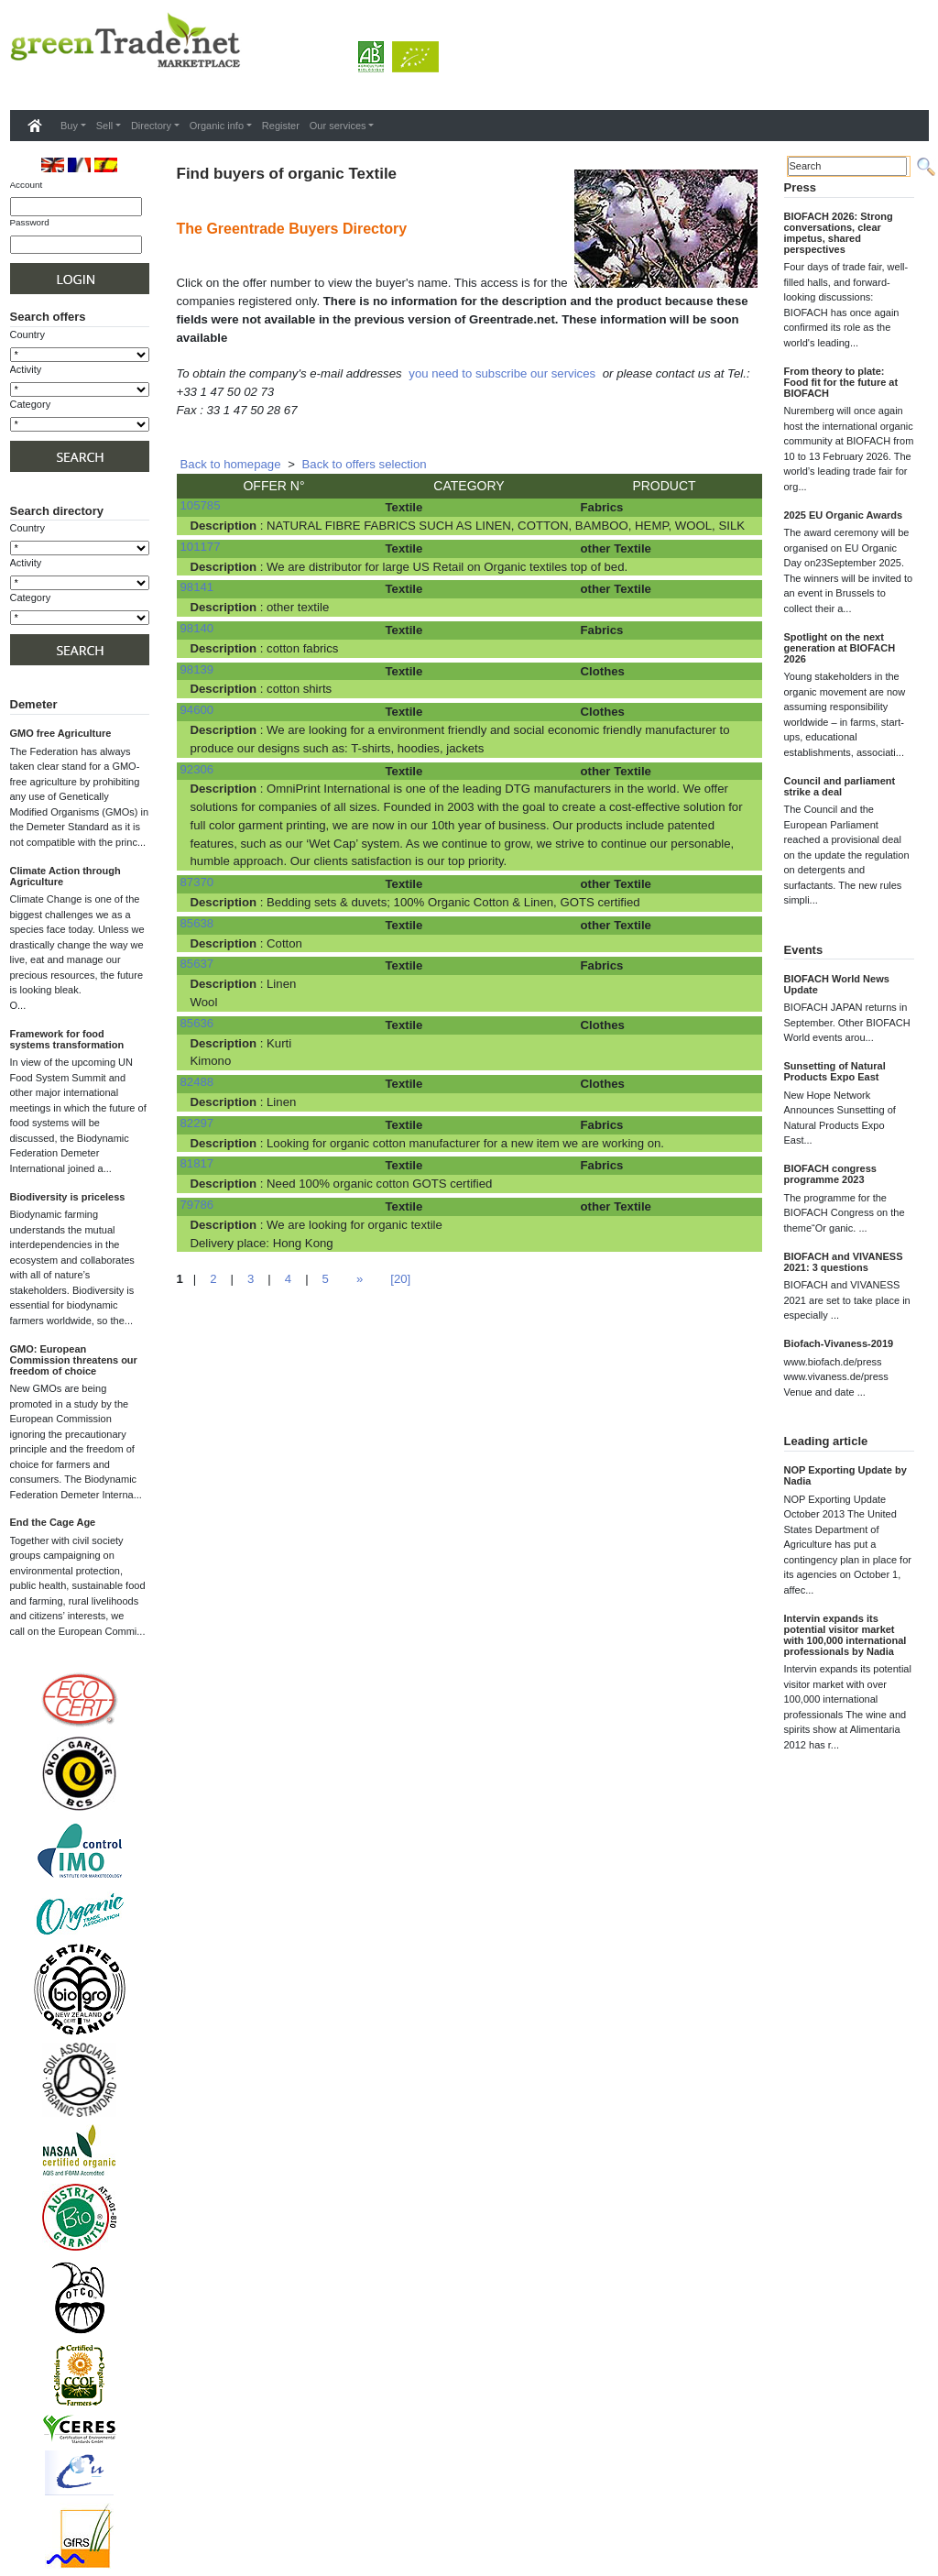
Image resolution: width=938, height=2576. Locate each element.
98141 (197, 587)
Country (28, 334)
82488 (197, 1082)
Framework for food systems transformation (67, 1039)
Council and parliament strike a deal (840, 786)
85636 (197, 1023)
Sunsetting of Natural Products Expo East (835, 1071)
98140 (197, 628)
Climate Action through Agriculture (65, 876)
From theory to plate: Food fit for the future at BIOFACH (841, 382)
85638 (197, 923)
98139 (197, 669)
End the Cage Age (53, 1522)
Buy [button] (69, 125)
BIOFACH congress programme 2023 (830, 1174)
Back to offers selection (364, 464)
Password (29, 222)
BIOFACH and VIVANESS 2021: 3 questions (843, 1262)
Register (281, 125)
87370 (197, 882)
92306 (197, 769)
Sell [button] (104, 125)
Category (30, 404)
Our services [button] (338, 125)
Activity (26, 369)
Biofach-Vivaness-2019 (839, 1343)
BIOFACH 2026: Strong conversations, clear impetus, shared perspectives (838, 233)
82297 (197, 1123)
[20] (400, 1279)
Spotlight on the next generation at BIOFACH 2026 (840, 647)
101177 (200, 547)
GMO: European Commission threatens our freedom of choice (73, 1359)
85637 (197, 963)
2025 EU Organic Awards (843, 515)
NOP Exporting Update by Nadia (845, 1475)
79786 (197, 1204)
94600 (197, 710)
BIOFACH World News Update (836, 984)
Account (26, 185)
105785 (200, 505)
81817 (197, 1163)
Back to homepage (230, 464)
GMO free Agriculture (61, 733)
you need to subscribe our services (502, 373)
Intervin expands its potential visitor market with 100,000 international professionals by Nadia (845, 1635)
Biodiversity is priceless (67, 1196)
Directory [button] (151, 125)
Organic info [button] (217, 125)
